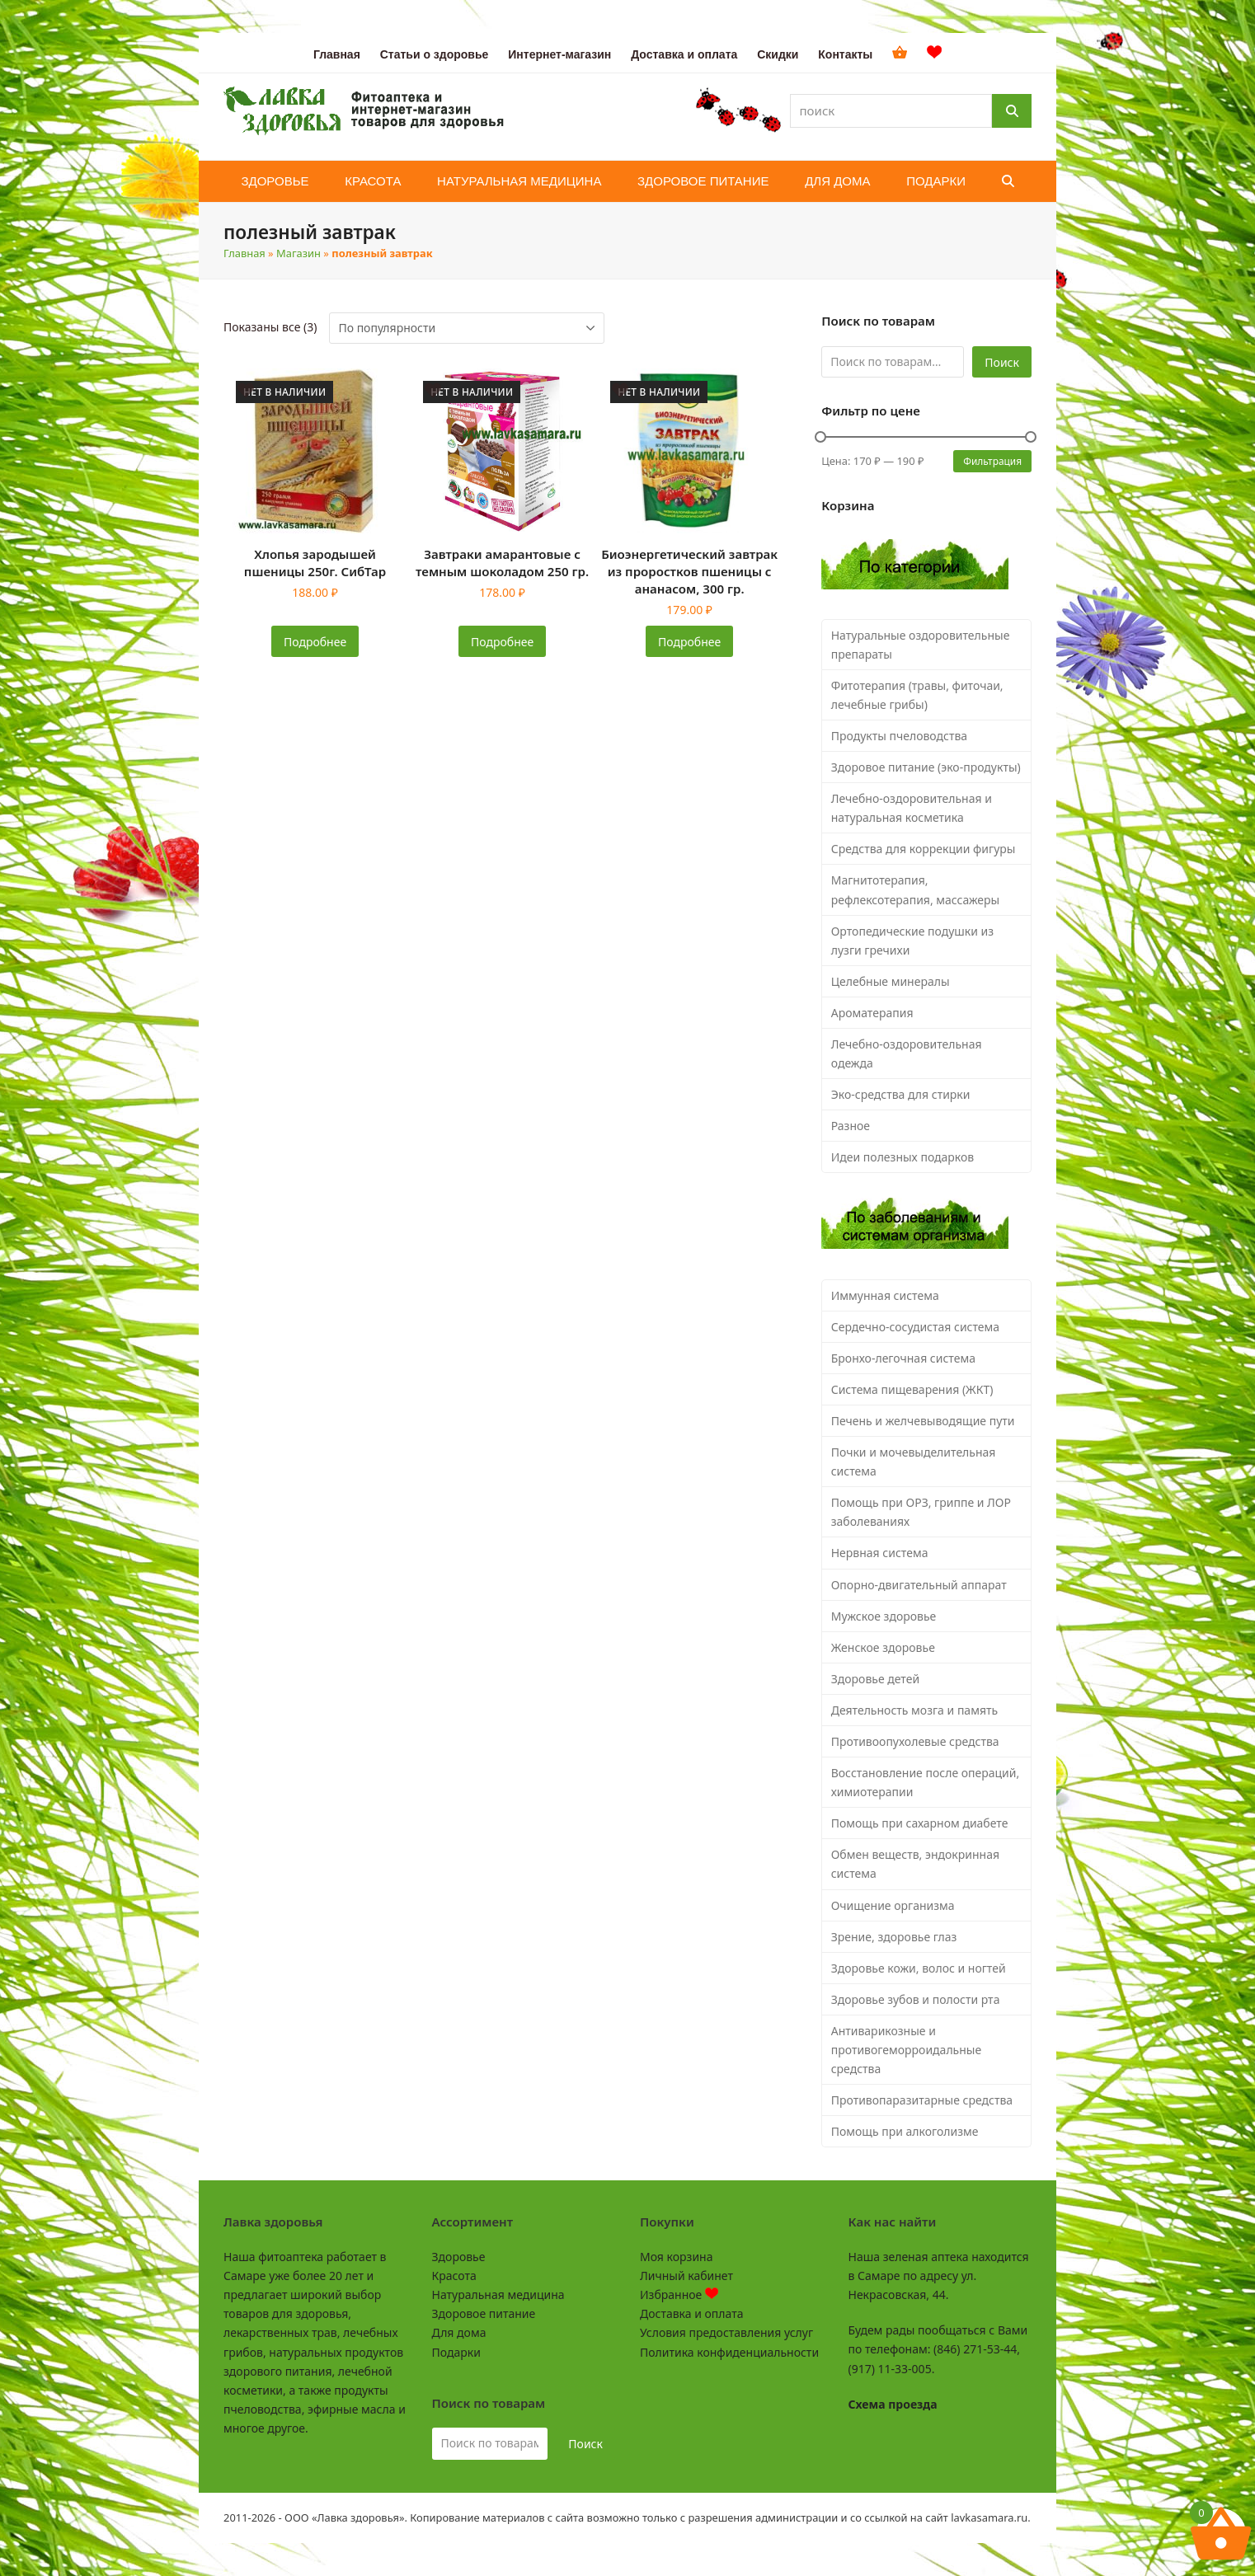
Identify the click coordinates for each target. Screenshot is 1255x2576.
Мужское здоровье (884, 1616)
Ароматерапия (872, 1013)
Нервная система (879, 1552)
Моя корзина (676, 2256)
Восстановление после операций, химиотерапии (925, 1782)
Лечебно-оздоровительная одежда (906, 1053)
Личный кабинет (686, 2275)
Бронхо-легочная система (903, 1358)
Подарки (456, 2352)
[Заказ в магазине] (467, 328)
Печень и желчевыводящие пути (923, 1421)
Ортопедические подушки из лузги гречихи (912, 940)
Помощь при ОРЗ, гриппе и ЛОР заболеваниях (921, 1511)
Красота (454, 2275)
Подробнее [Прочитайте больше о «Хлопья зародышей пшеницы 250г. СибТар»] (315, 642)
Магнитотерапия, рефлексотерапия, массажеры (915, 889)
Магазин (298, 253)
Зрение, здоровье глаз (894, 1937)
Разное (850, 1125)
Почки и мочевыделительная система (913, 1461)
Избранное (679, 2294)
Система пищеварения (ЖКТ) (912, 1389)
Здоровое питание (484, 2313)
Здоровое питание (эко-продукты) (926, 767)
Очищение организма (893, 1905)
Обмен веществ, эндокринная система (915, 1863)
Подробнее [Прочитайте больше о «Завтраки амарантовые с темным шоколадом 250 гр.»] (502, 642)
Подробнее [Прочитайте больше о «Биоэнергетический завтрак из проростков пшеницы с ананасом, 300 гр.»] (689, 642)
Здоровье (459, 2256)
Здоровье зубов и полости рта (915, 1999)
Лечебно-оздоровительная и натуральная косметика (911, 808)
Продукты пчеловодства (899, 736)
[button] (1008, 181)
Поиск (1002, 362)
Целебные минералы (890, 981)
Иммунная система (885, 1295)
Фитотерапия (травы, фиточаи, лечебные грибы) (917, 695)
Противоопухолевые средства (915, 1741)
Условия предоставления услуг (726, 2332)
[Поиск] (1012, 111)
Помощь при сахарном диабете (919, 1823)
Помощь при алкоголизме (905, 2131)
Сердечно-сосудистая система (915, 1327)
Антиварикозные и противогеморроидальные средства (906, 2049)
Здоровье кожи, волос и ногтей (918, 1968)
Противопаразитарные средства (922, 2100)
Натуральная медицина (498, 2294)
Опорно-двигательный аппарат (919, 1585)
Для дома (459, 2332)
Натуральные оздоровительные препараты (920, 644)
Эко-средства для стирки (901, 1094)
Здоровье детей (875, 1679)
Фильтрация (992, 460)
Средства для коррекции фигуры (923, 848)
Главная (244, 253)
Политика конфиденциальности (729, 2352)
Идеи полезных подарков (903, 1157)
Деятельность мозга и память (914, 1710)
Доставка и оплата (691, 2313)
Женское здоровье (883, 1647)
